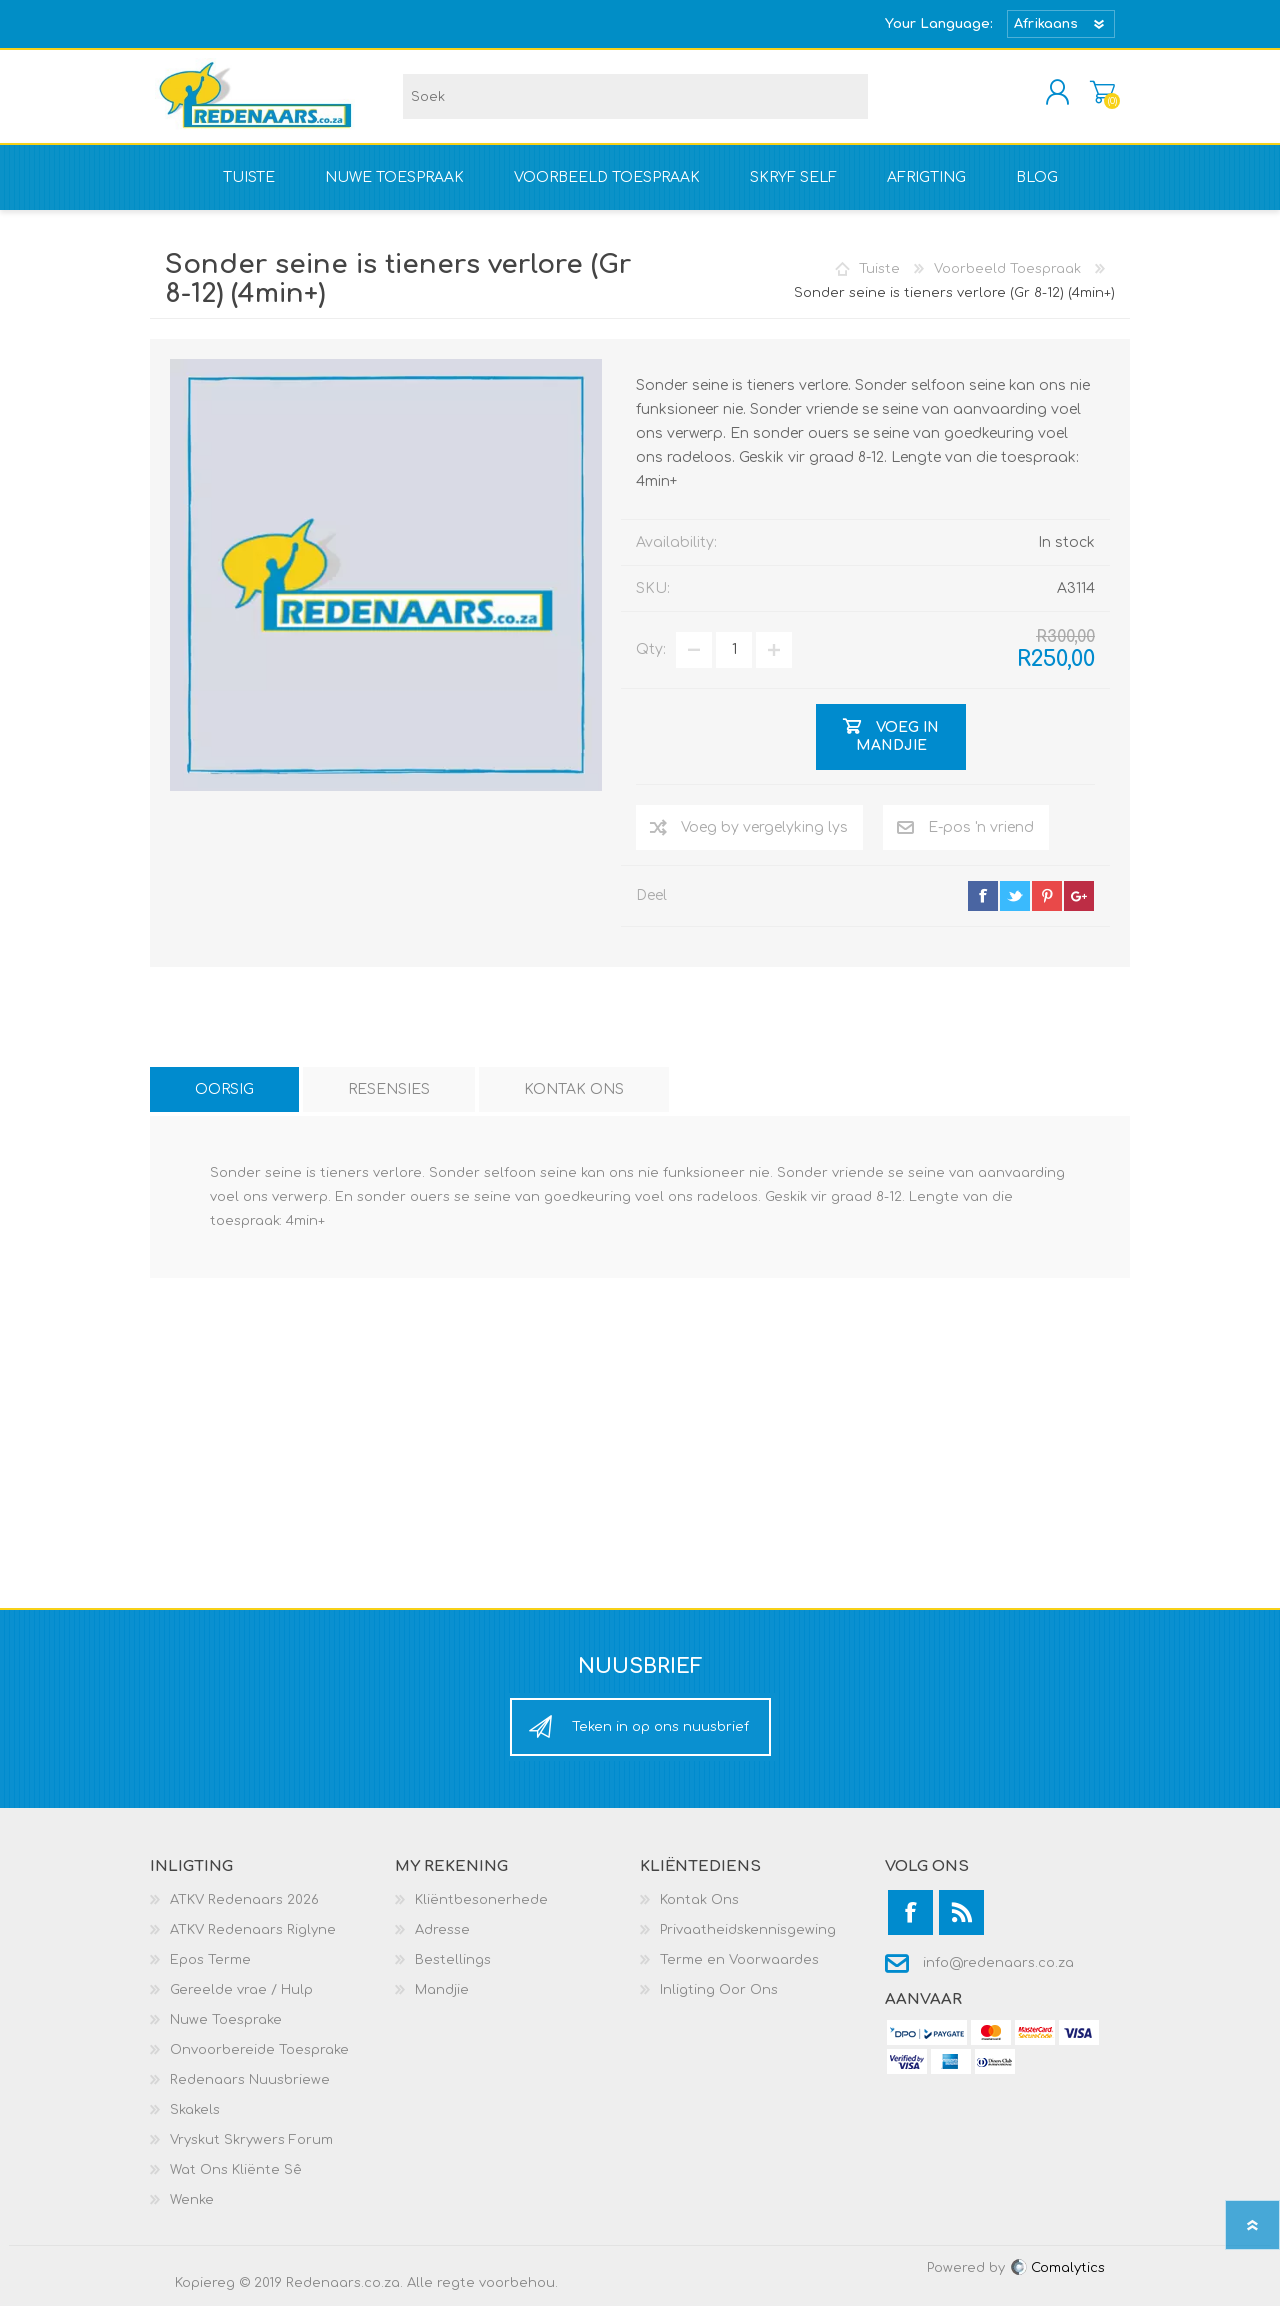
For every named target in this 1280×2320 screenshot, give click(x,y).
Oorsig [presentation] (224, 1103)
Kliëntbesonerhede (481, 1914)
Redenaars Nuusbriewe (250, 2094)
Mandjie (1082, 99)
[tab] (224, 1103)
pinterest (1047, 910)
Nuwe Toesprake (226, 2034)
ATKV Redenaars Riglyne (253, 1944)
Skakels (195, 2124)
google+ (1079, 910)
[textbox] (635, 103)
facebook (983, 910)
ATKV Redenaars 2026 (244, 1914)
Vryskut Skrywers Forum (251, 2154)
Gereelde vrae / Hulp (241, 2004)
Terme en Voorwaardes (739, 1974)
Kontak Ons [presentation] (574, 1103)
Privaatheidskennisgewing (748, 1944)
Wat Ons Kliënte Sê (236, 2184)
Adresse (442, 1944)
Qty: (651, 663)
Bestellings (453, 1974)
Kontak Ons (699, 1914)
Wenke (192, 2214)
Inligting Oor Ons (719, 2004)
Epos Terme (210, 1974)
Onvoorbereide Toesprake (259, 2064)
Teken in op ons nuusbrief (660, 1741)
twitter (1015, 910)
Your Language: (939, 24)
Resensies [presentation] (389, 1103)
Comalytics (1057, 2282)
